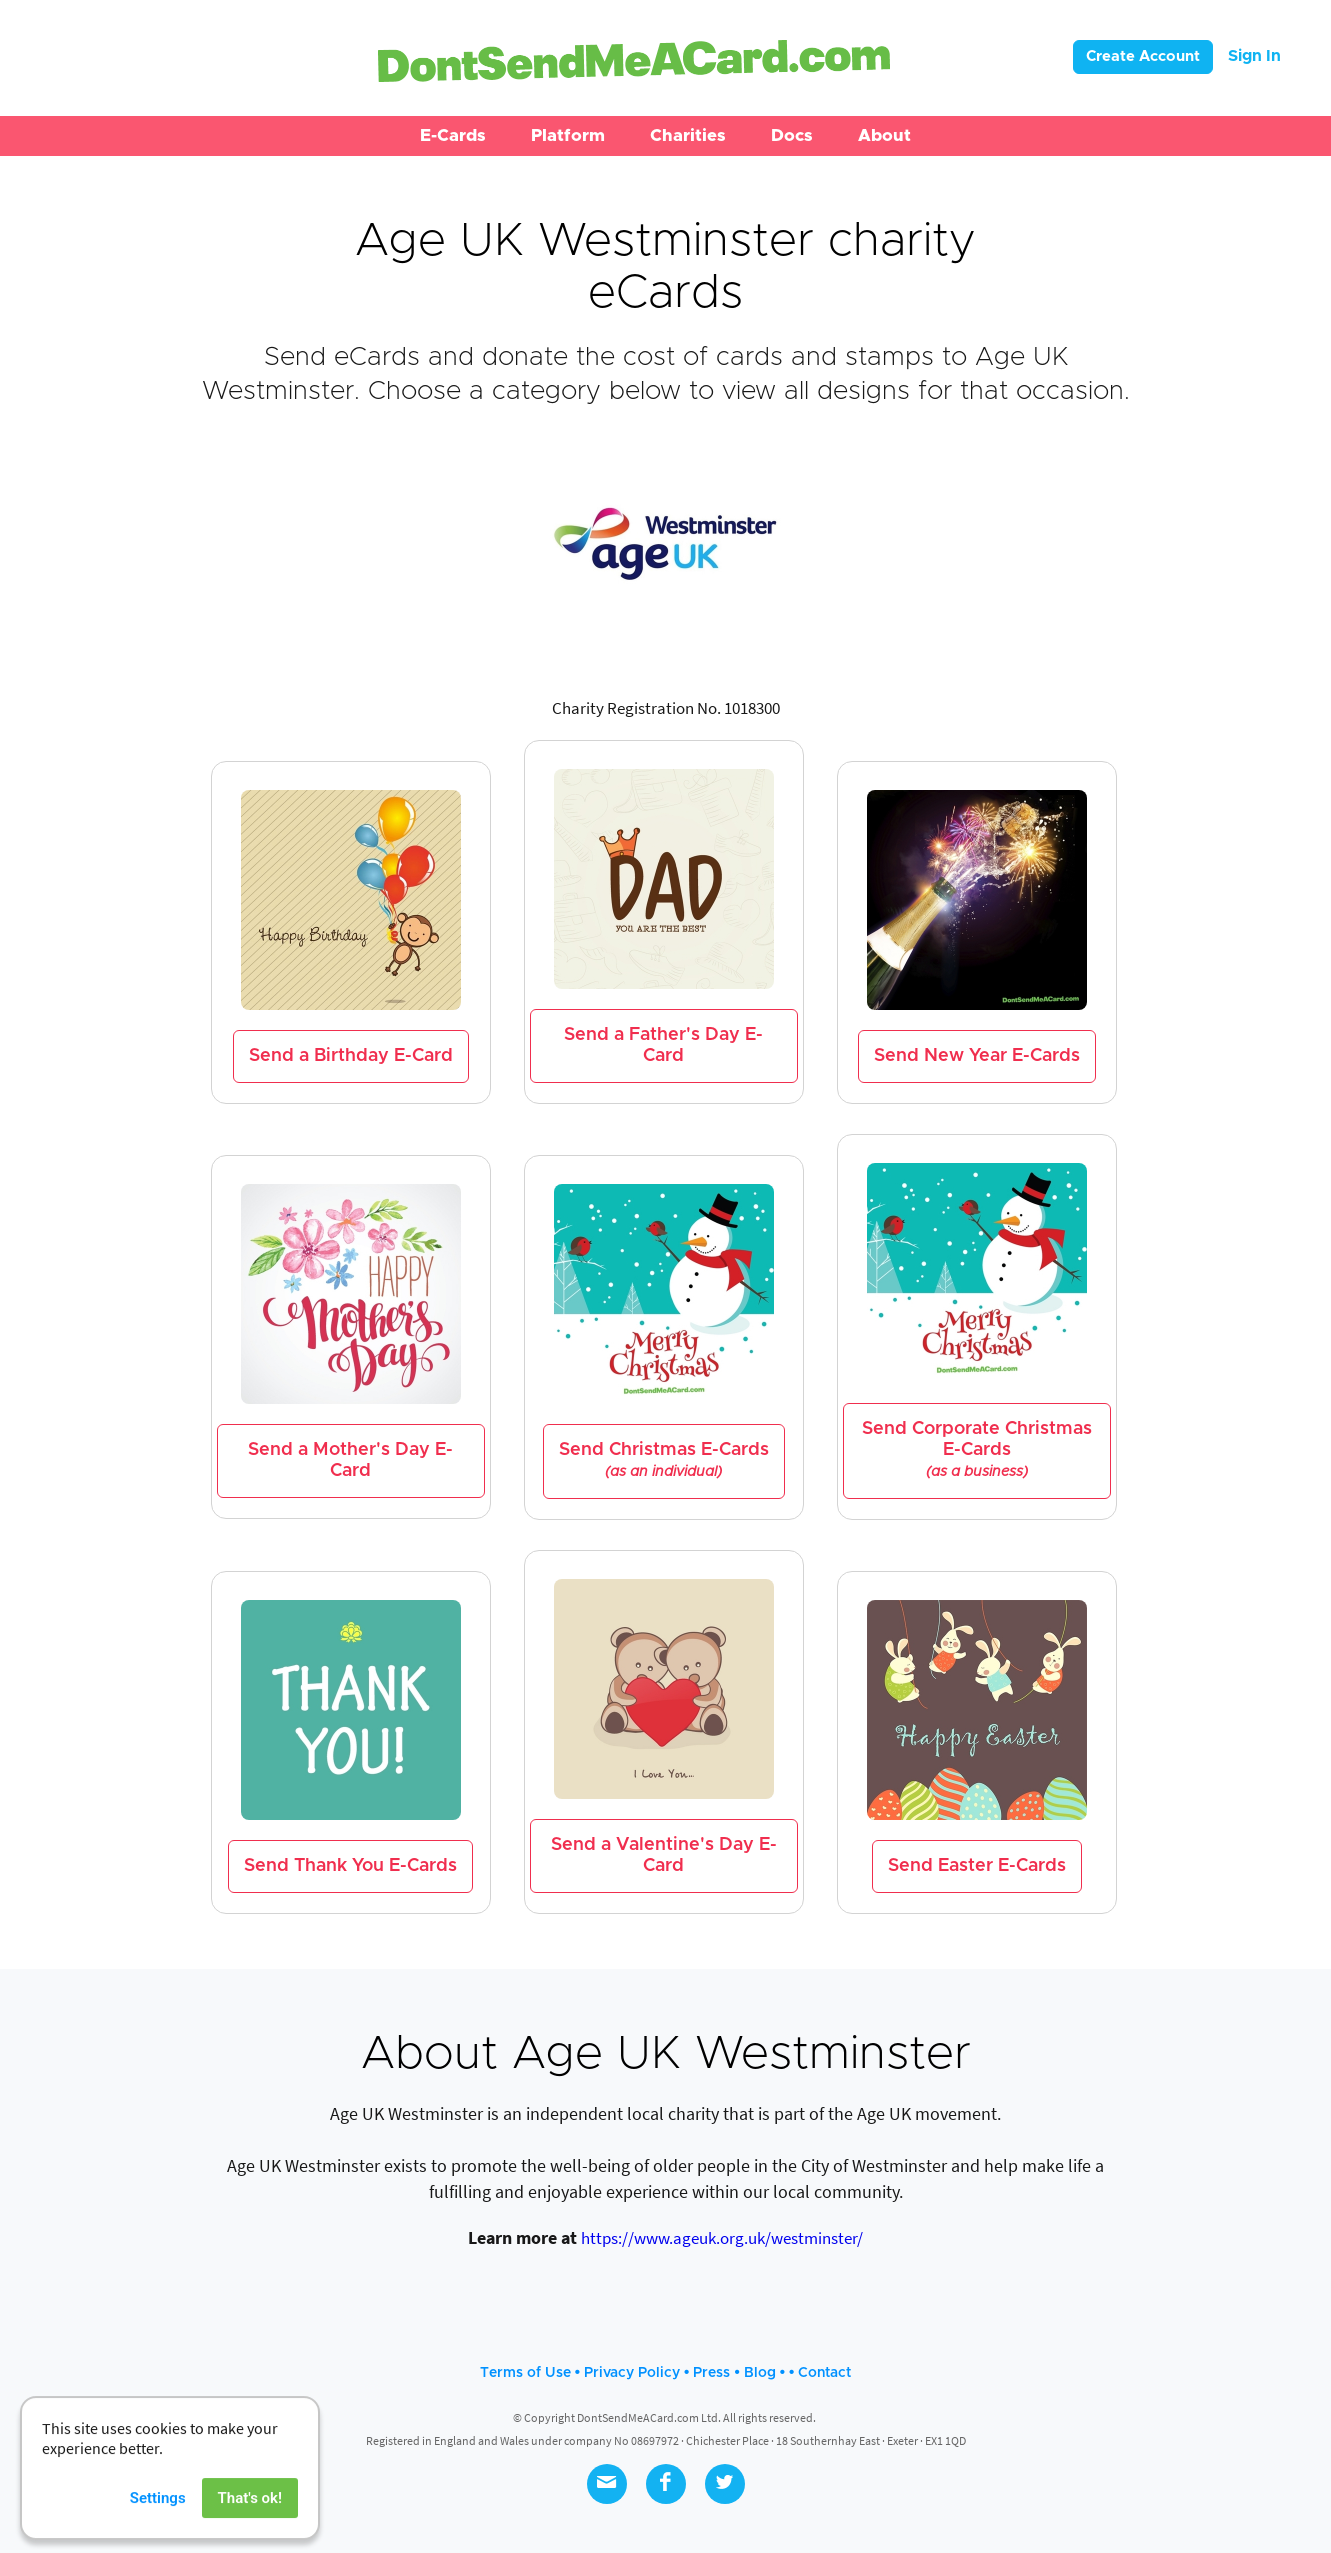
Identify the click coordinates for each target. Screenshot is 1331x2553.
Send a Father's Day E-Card (663, 1045)
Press (711, 2373)
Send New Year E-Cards (977, 1056)
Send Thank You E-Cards (350, 1866)
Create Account (1143, 56)
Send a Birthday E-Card (351, 1056)
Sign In (1254, 56)
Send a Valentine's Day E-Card (664, 1855)
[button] (453, 136)
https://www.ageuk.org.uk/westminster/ (722, 2238)
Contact (824, 2373)
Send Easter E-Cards (977, 1866)
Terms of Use (525, 2373)
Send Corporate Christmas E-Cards (977, 1450)
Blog (760, 2373)
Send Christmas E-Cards (664, 1460)
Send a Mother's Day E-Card (350, 1460)
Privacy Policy (632, 2373)
